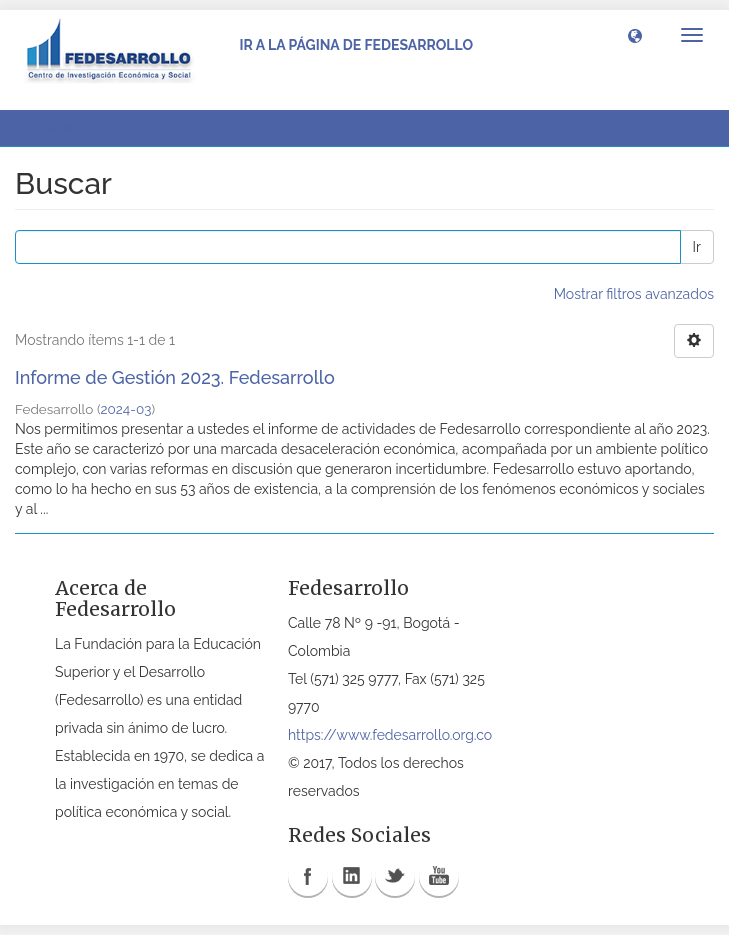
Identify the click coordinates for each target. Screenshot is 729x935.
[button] (635, 35)
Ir (697, 247)
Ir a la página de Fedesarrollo (356, 45)
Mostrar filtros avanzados (634, 294)
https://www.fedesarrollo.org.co (390, 735)
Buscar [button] (59, 128)
